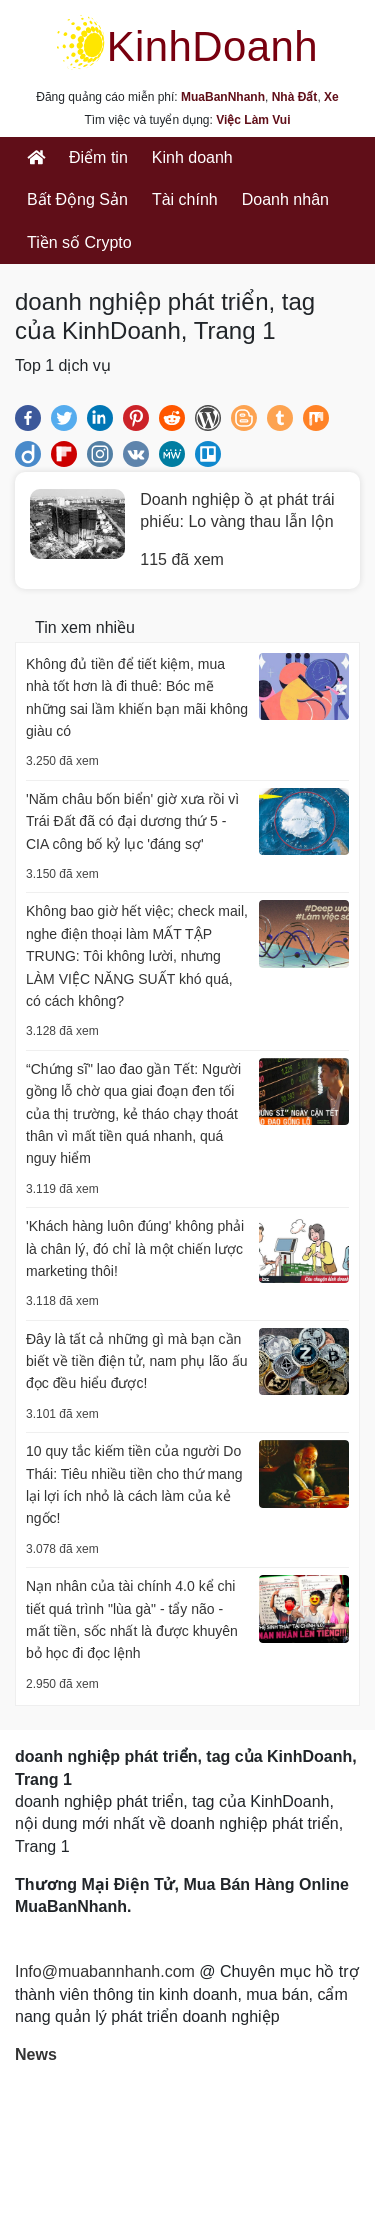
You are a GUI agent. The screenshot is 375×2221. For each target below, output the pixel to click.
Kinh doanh (192, 157)
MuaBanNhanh (223, 97)
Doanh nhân (285, 199)
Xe (331, 97)
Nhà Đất (295, 97)
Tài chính (185, 199)
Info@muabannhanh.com (105, 1971)
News (36, 2054)
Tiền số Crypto (79, 242)
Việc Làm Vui (253, 120)
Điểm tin (98, 157)
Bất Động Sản (77, 199)
